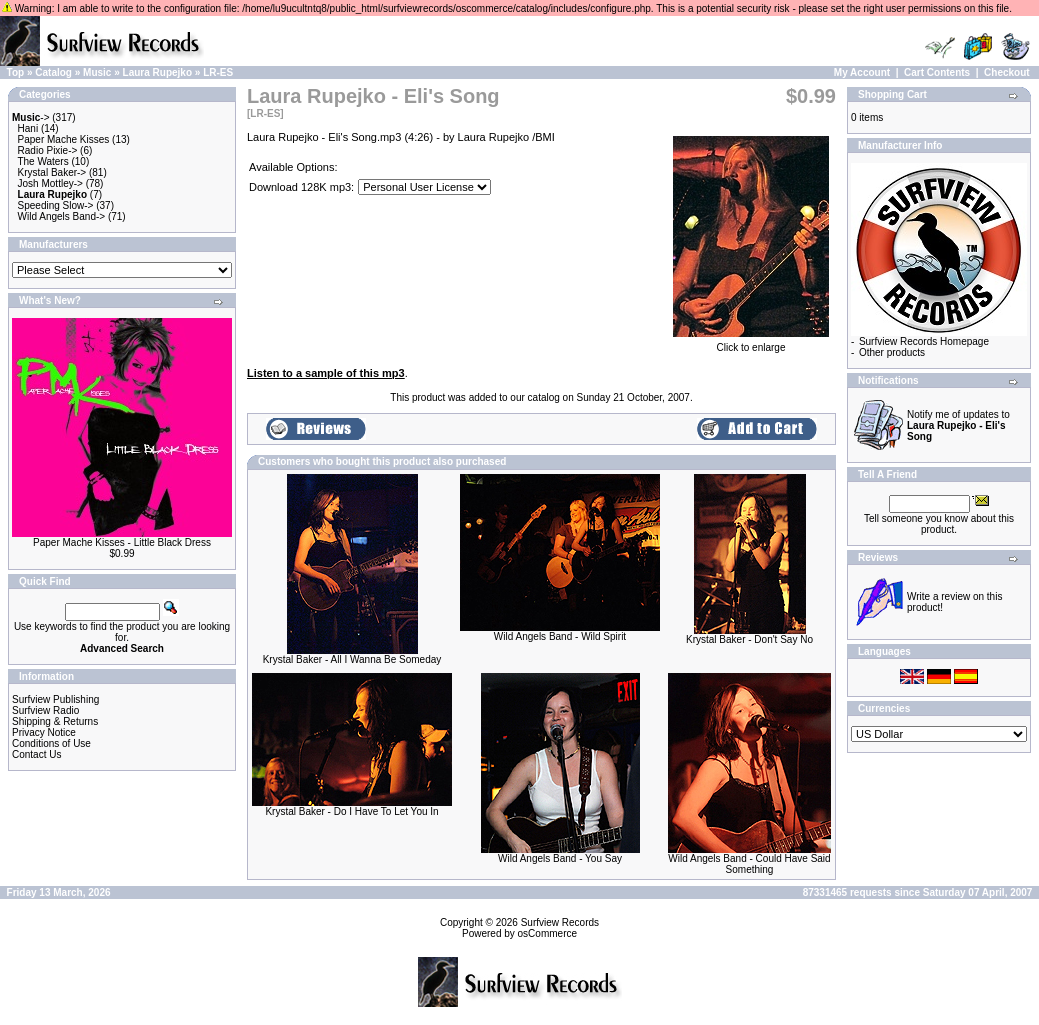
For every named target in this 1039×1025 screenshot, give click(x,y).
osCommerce (547, 933)
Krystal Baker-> (52, 172)
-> (31, 117)
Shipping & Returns (55, 721)
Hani (28, 128)
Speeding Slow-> (56, 205)
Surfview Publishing (55, 699)
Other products (892, 352)
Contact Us (36, 754)
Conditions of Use (51, 743)
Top (16, 72)
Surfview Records (560, 922)
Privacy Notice (44, 732)
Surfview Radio (45, 710)
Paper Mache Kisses (64, 139)
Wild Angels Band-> (62, 216)
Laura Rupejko (157, 72)
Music (97, 72)
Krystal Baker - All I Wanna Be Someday (352, 659)
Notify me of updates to (958, 425)
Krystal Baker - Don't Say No (749, 639)
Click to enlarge (751, 343)
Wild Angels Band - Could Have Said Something (749, 864)
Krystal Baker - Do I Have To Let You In (351, 811)
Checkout (1007, 72)
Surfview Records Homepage (924, 341)
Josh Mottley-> (50, 183)
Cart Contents (937, 72)
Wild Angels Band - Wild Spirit (560, 636)
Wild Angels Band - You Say (560, 858)
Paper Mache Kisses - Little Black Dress (122, 542)
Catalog (53, 72)
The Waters (42, 161)
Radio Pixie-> (48, 150)
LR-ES (218, 72)
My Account (862, 72)
